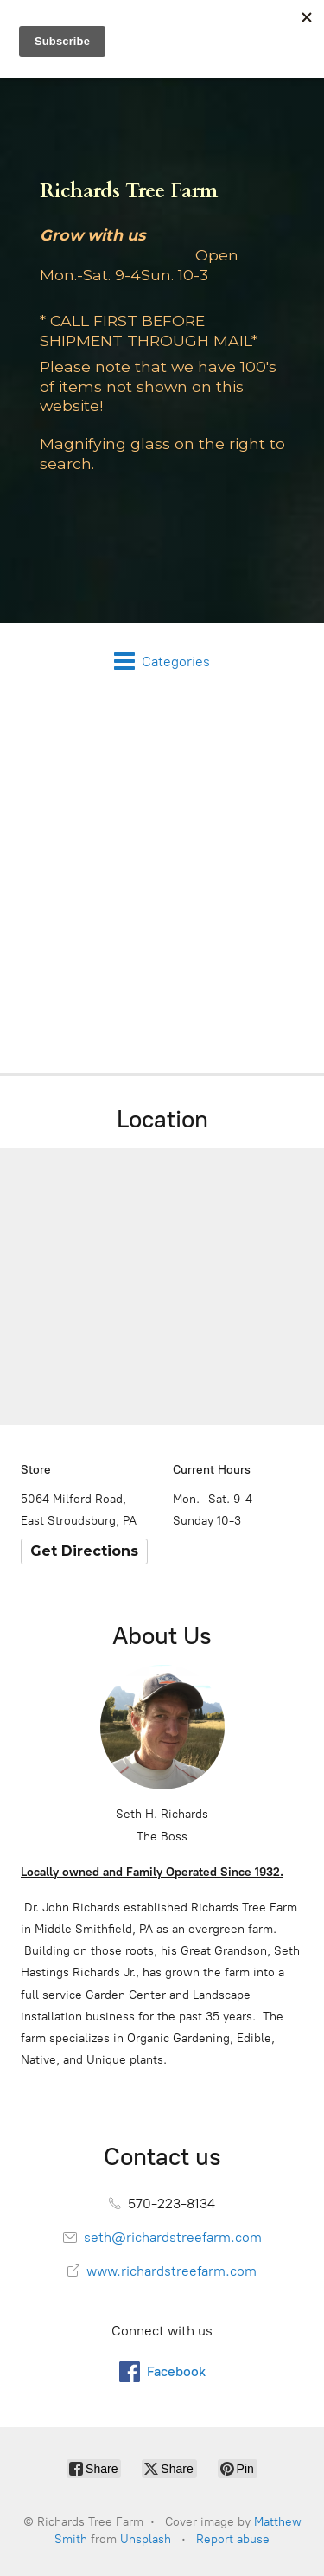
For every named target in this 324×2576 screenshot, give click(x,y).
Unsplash (145, 2539)
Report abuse (233, 2539)
